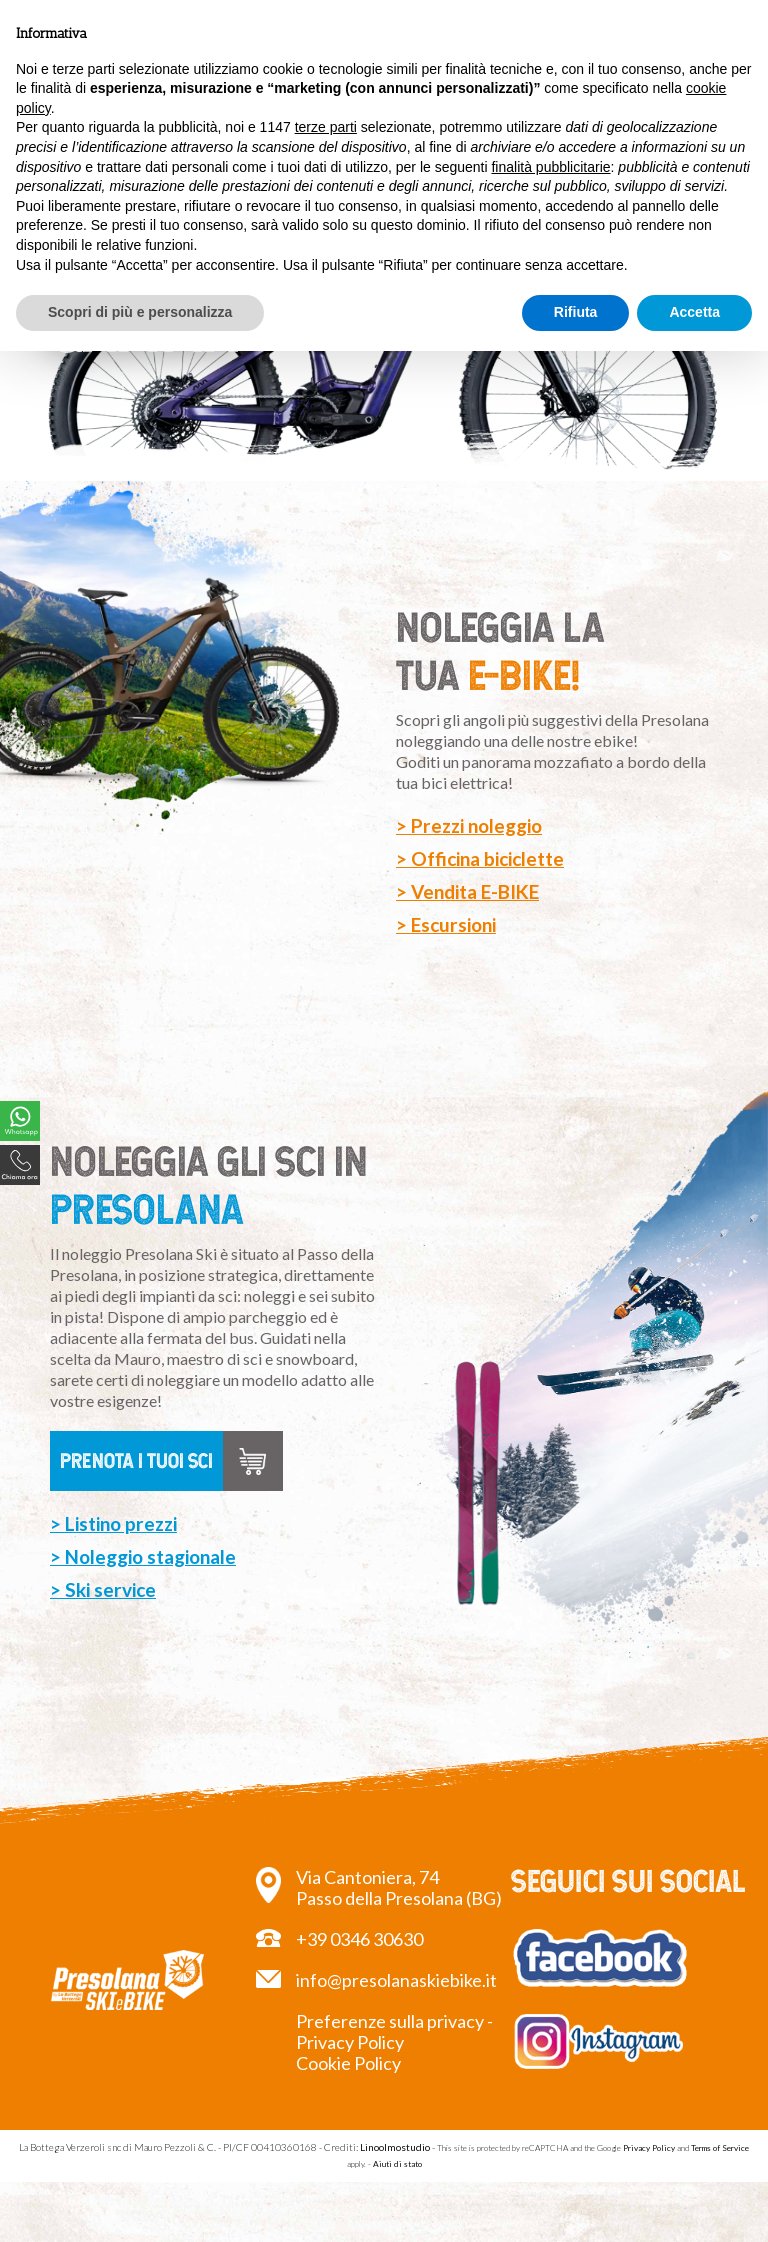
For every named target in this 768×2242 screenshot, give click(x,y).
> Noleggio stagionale (143, 1586)
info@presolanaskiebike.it (396, 1980)
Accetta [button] (694, 312)
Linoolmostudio (395, 2147)
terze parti (326, 127)
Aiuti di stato (397, 2164)
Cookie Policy (348, 2063)
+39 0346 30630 (359, 1939)
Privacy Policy (649, 2148)
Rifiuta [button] (576, 312)
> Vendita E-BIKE (467, 891)
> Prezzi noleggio (469, 825)
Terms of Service (720, 2148)
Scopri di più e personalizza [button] (140, 312)
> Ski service (103, 1619)
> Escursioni (446, 924)
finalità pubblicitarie (550, 167)
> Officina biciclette (480, 858)
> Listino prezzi (113, 1553)
